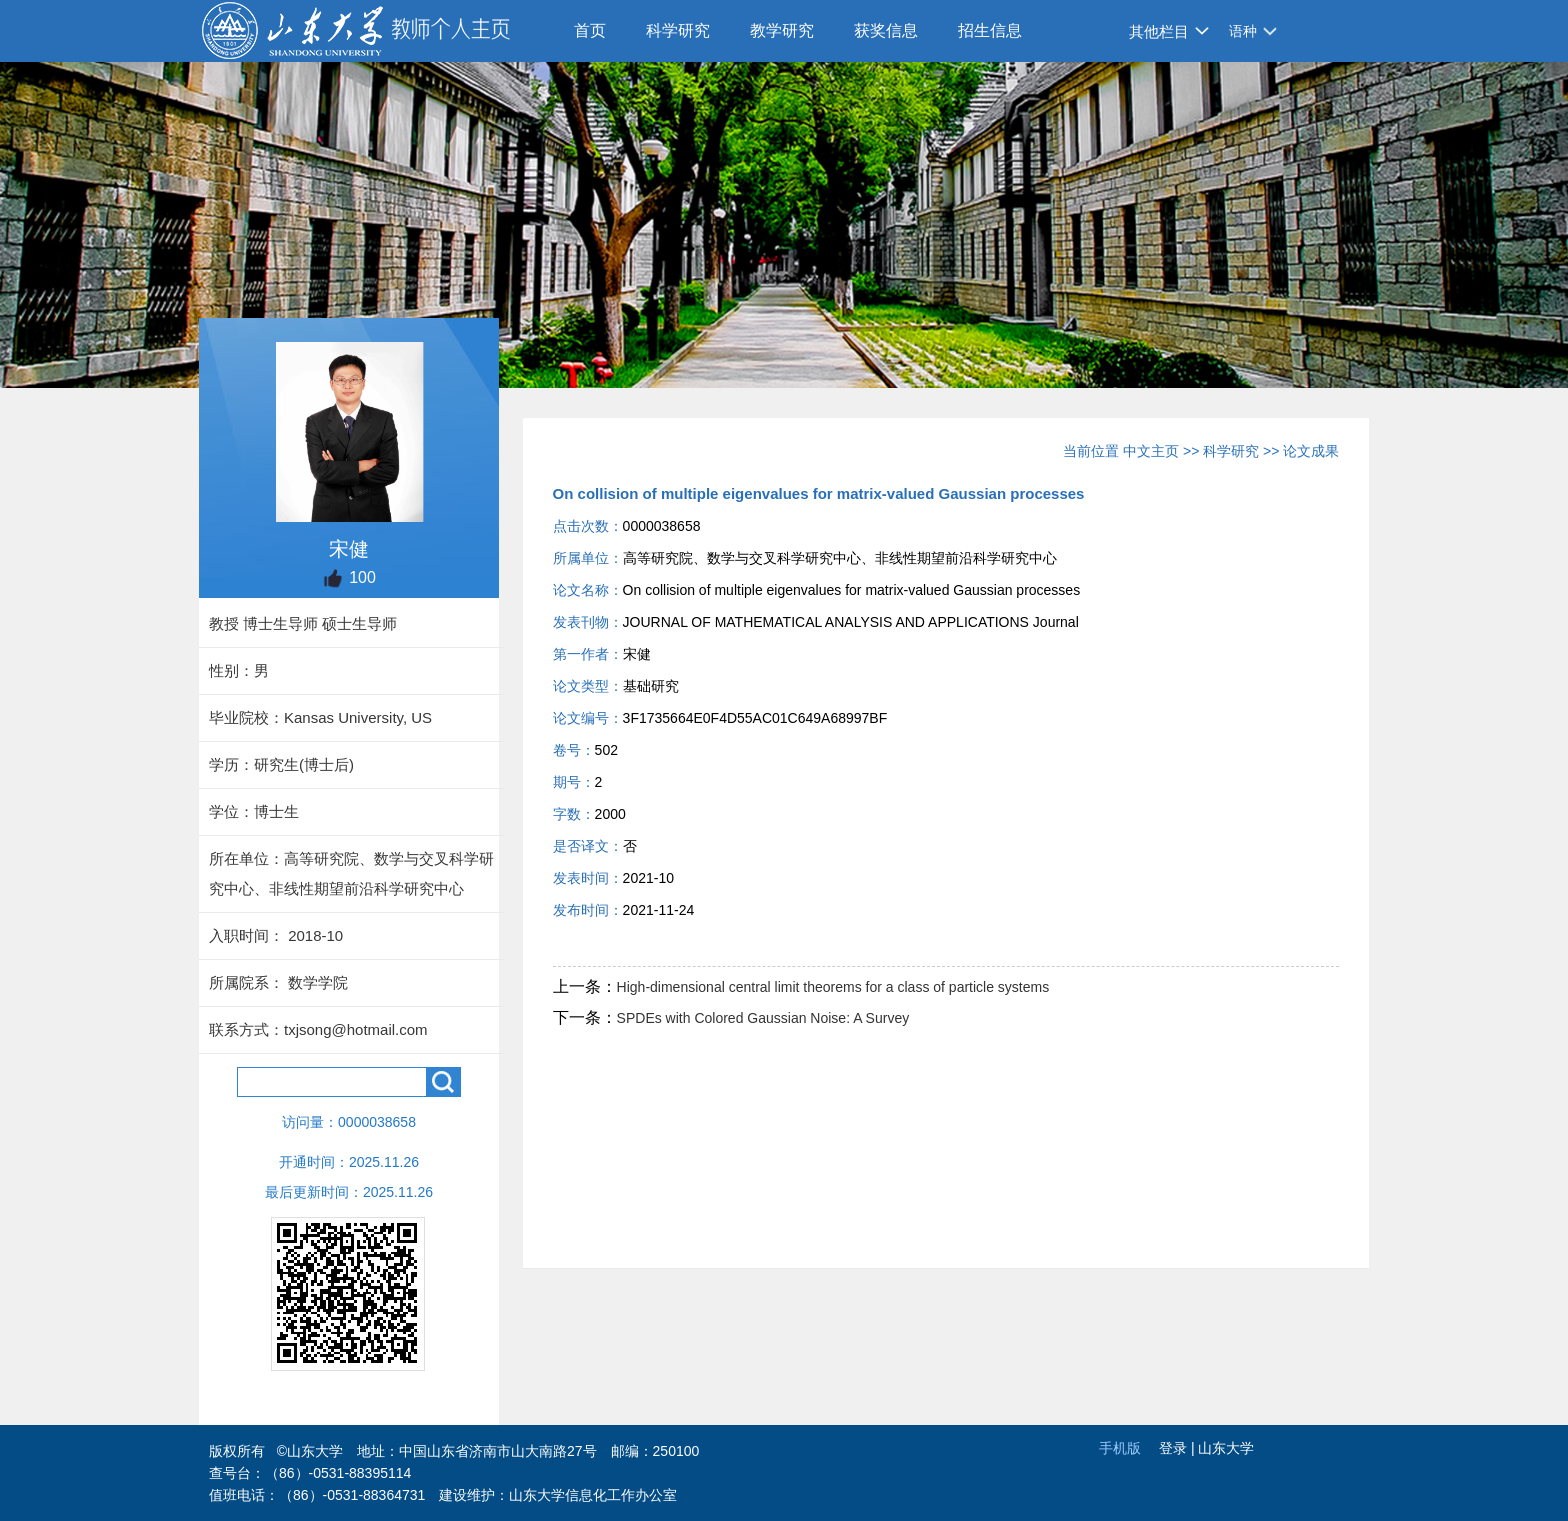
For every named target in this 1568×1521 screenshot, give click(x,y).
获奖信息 (886, 30)
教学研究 (782, 30)
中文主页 (1151, 451)
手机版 (1120, 1448)
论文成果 (1311, 451)
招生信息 (990, 30)
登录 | (1178, 1448)
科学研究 (678, 30)
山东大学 (1226, 1448)
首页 (590, 30)
